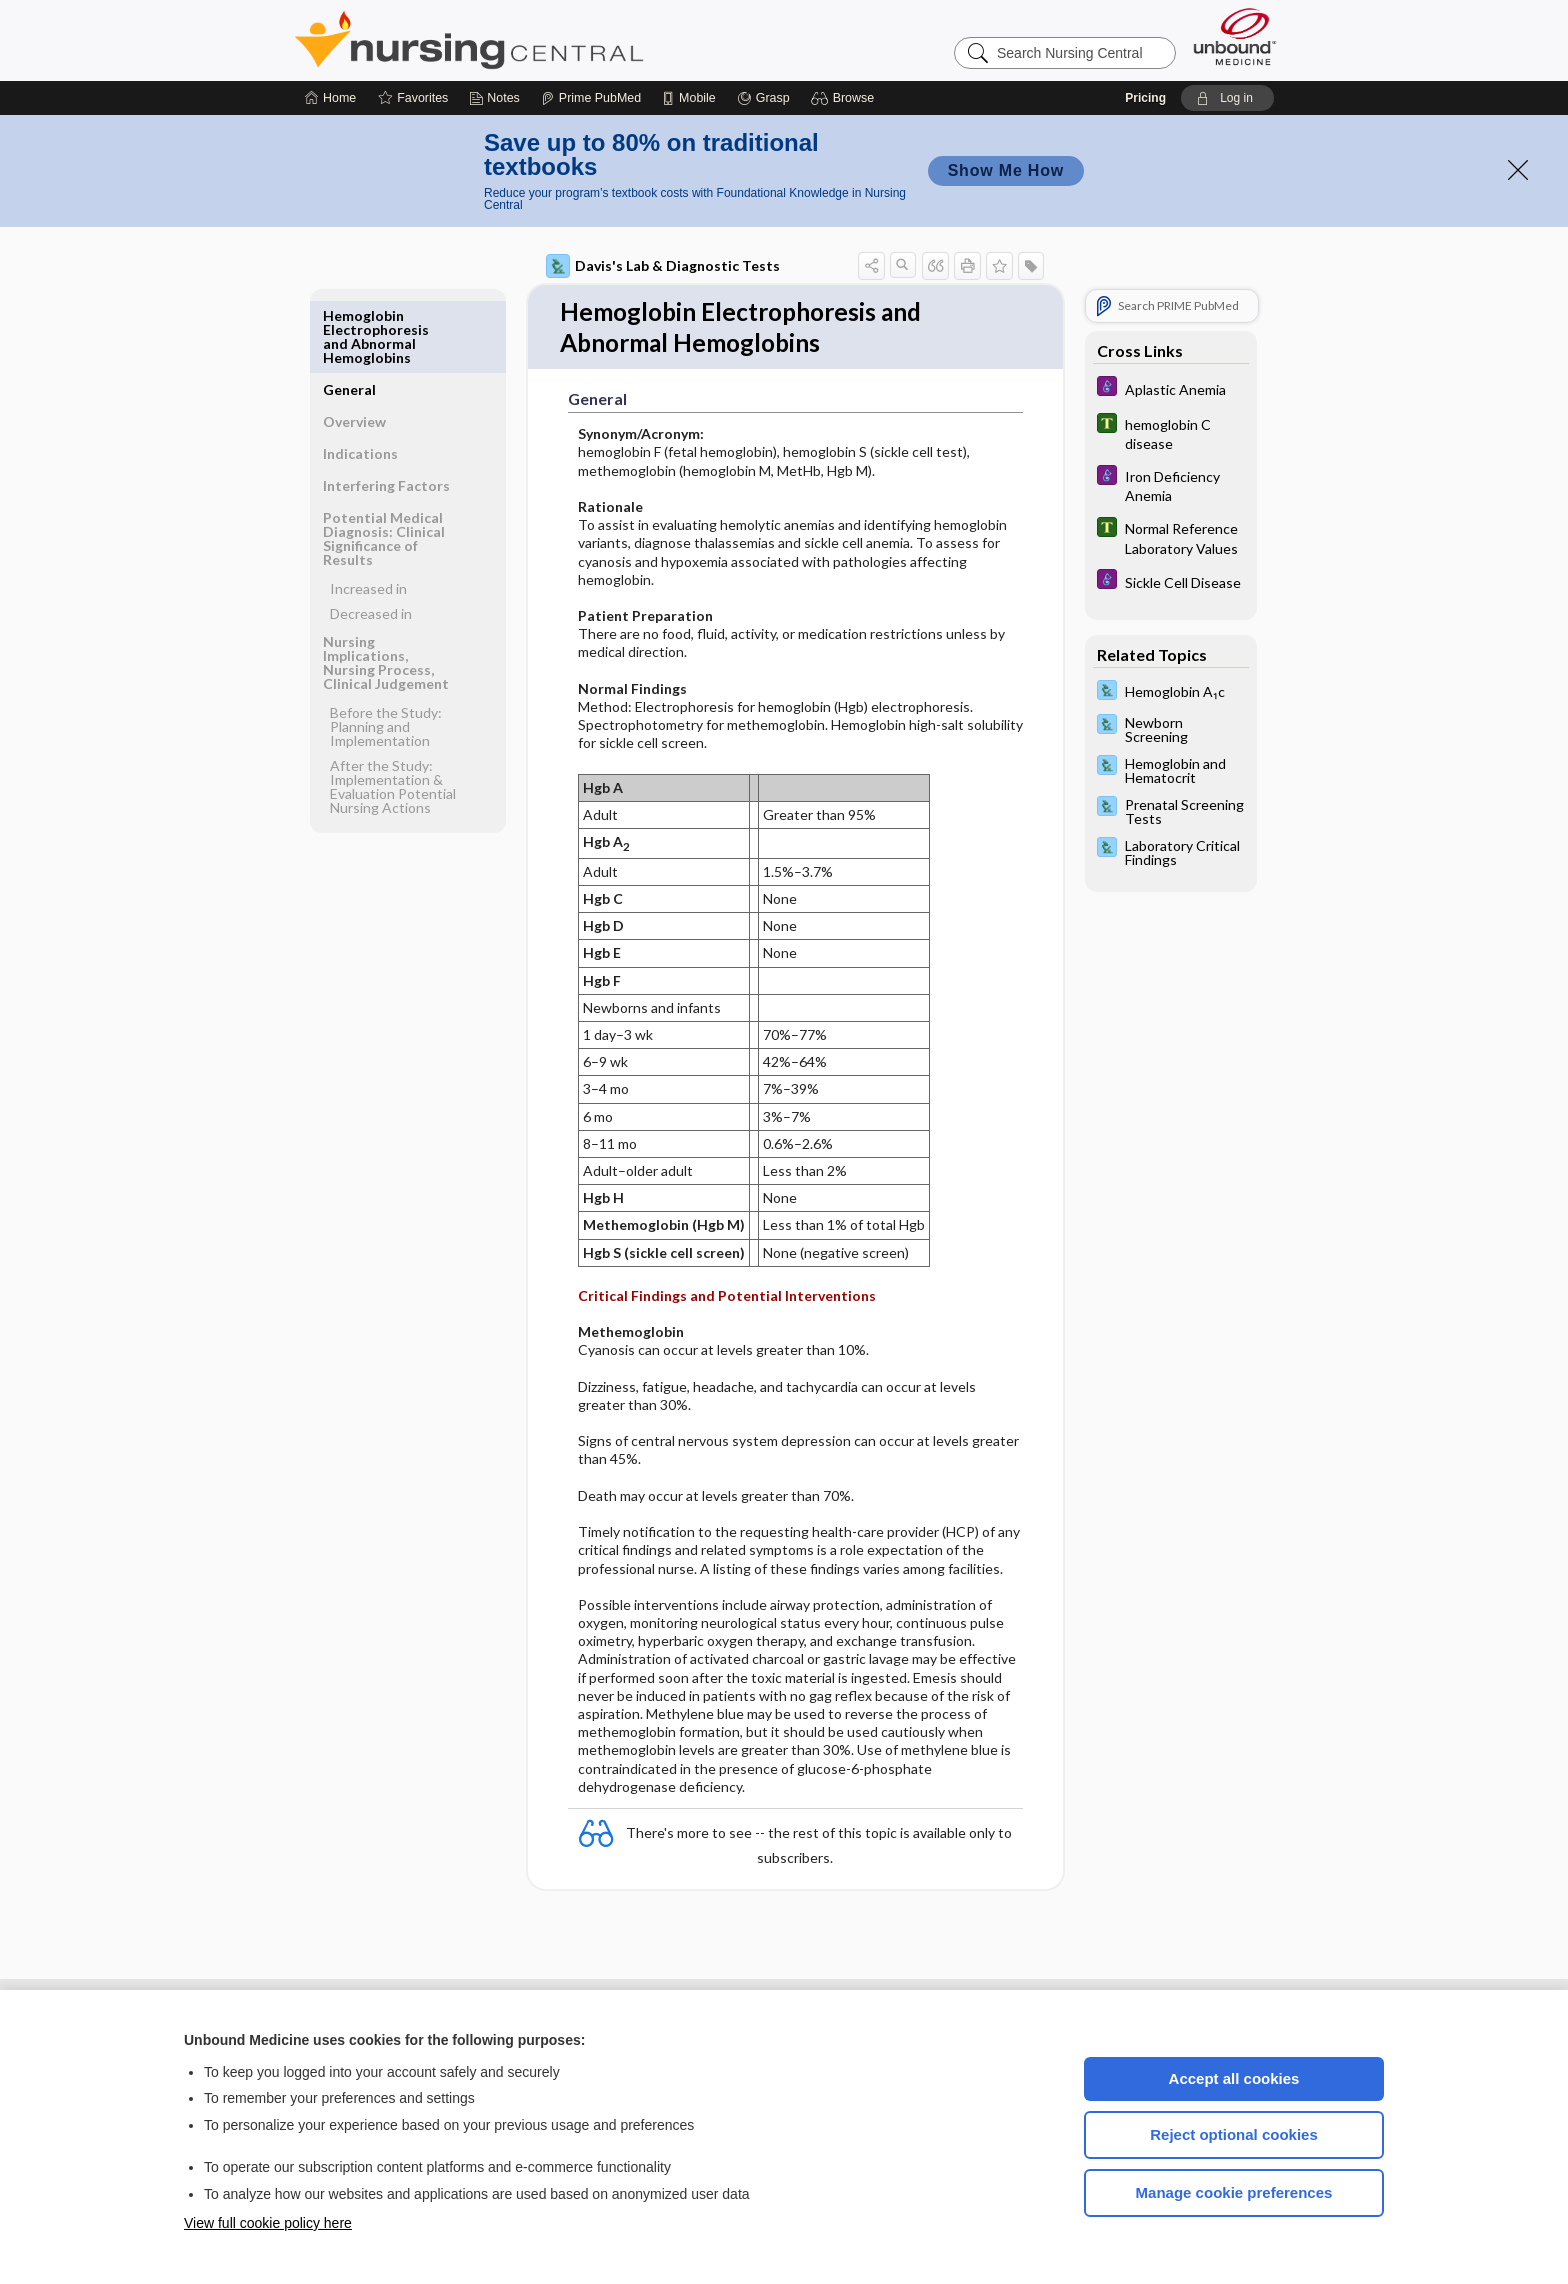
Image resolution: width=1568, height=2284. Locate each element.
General (349, 315)
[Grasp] (763, 98)
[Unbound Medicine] (1235, 36)
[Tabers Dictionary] (1171, 433)
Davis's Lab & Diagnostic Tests (663, 266)
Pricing (1145, 98)
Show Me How (1006, 170)
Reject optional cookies (1234, 2134)
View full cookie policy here (268, 2223)
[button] (845, 98)
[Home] (330, 98)
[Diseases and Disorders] (1171, 388)
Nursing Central (544, 40)
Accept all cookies (1234, 2078)
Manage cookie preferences (1234, 2192)
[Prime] (591, 98)
